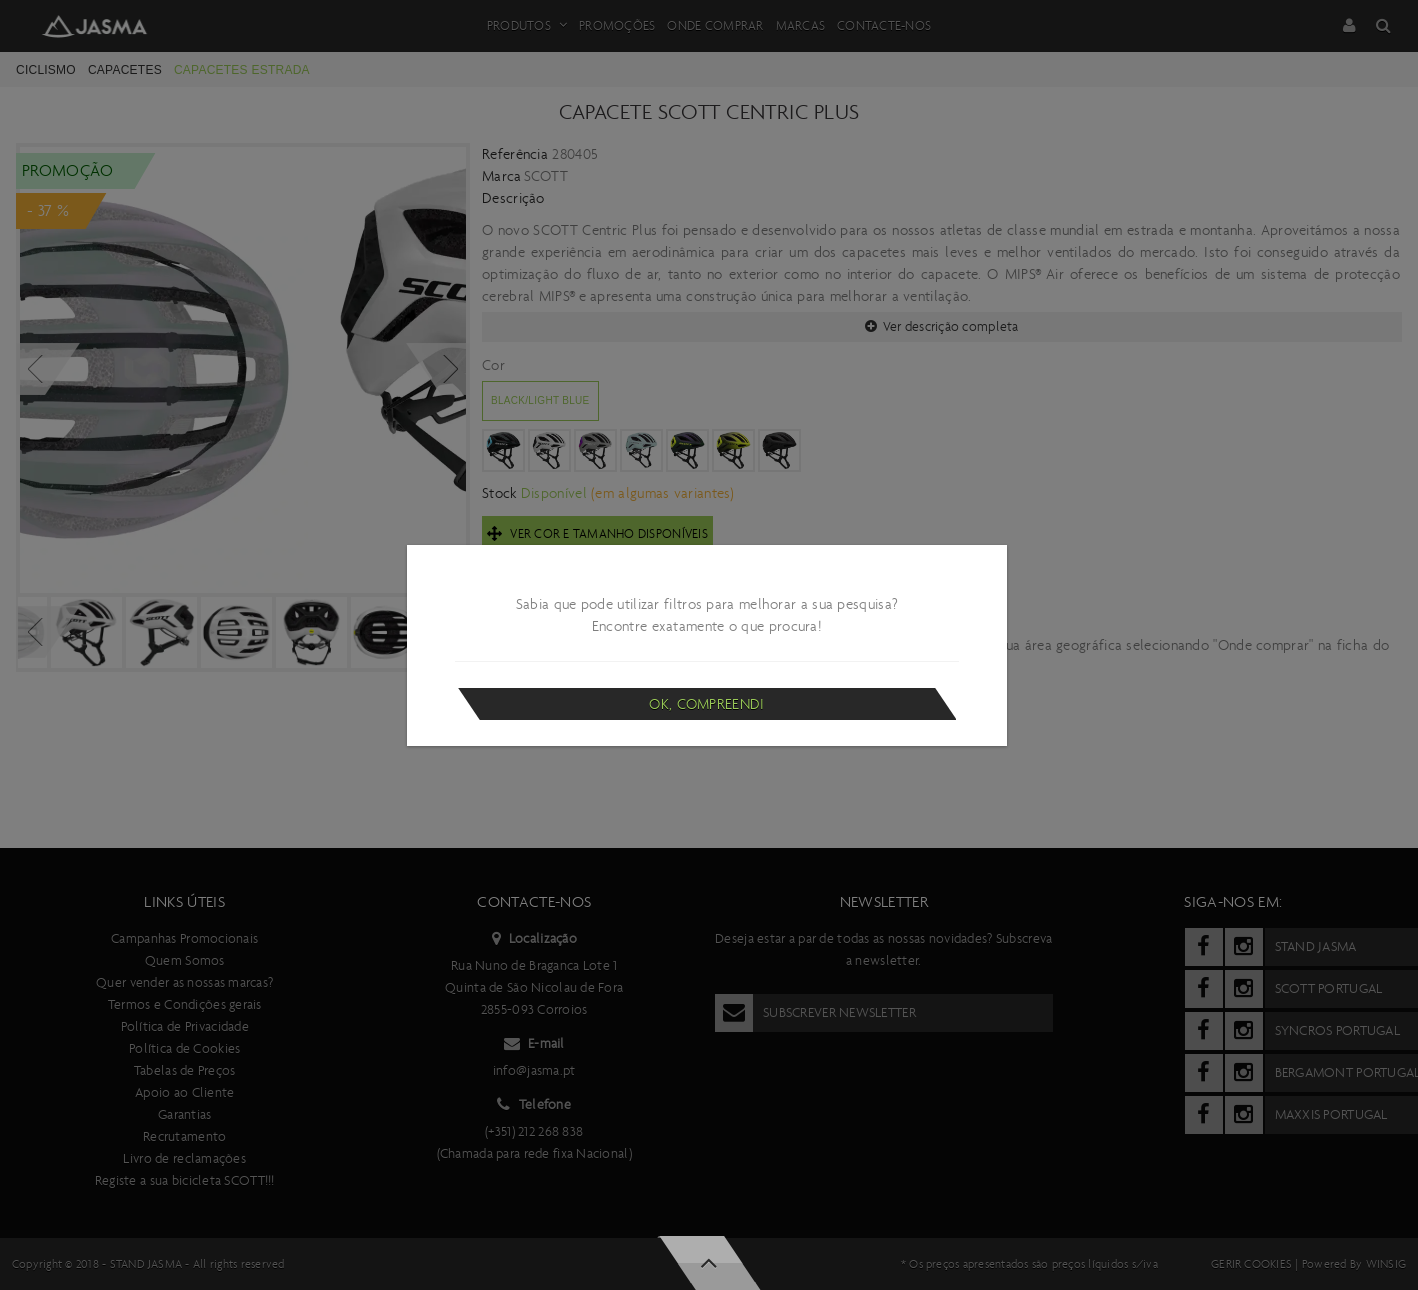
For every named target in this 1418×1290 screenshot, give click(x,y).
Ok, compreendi (706, 704)
